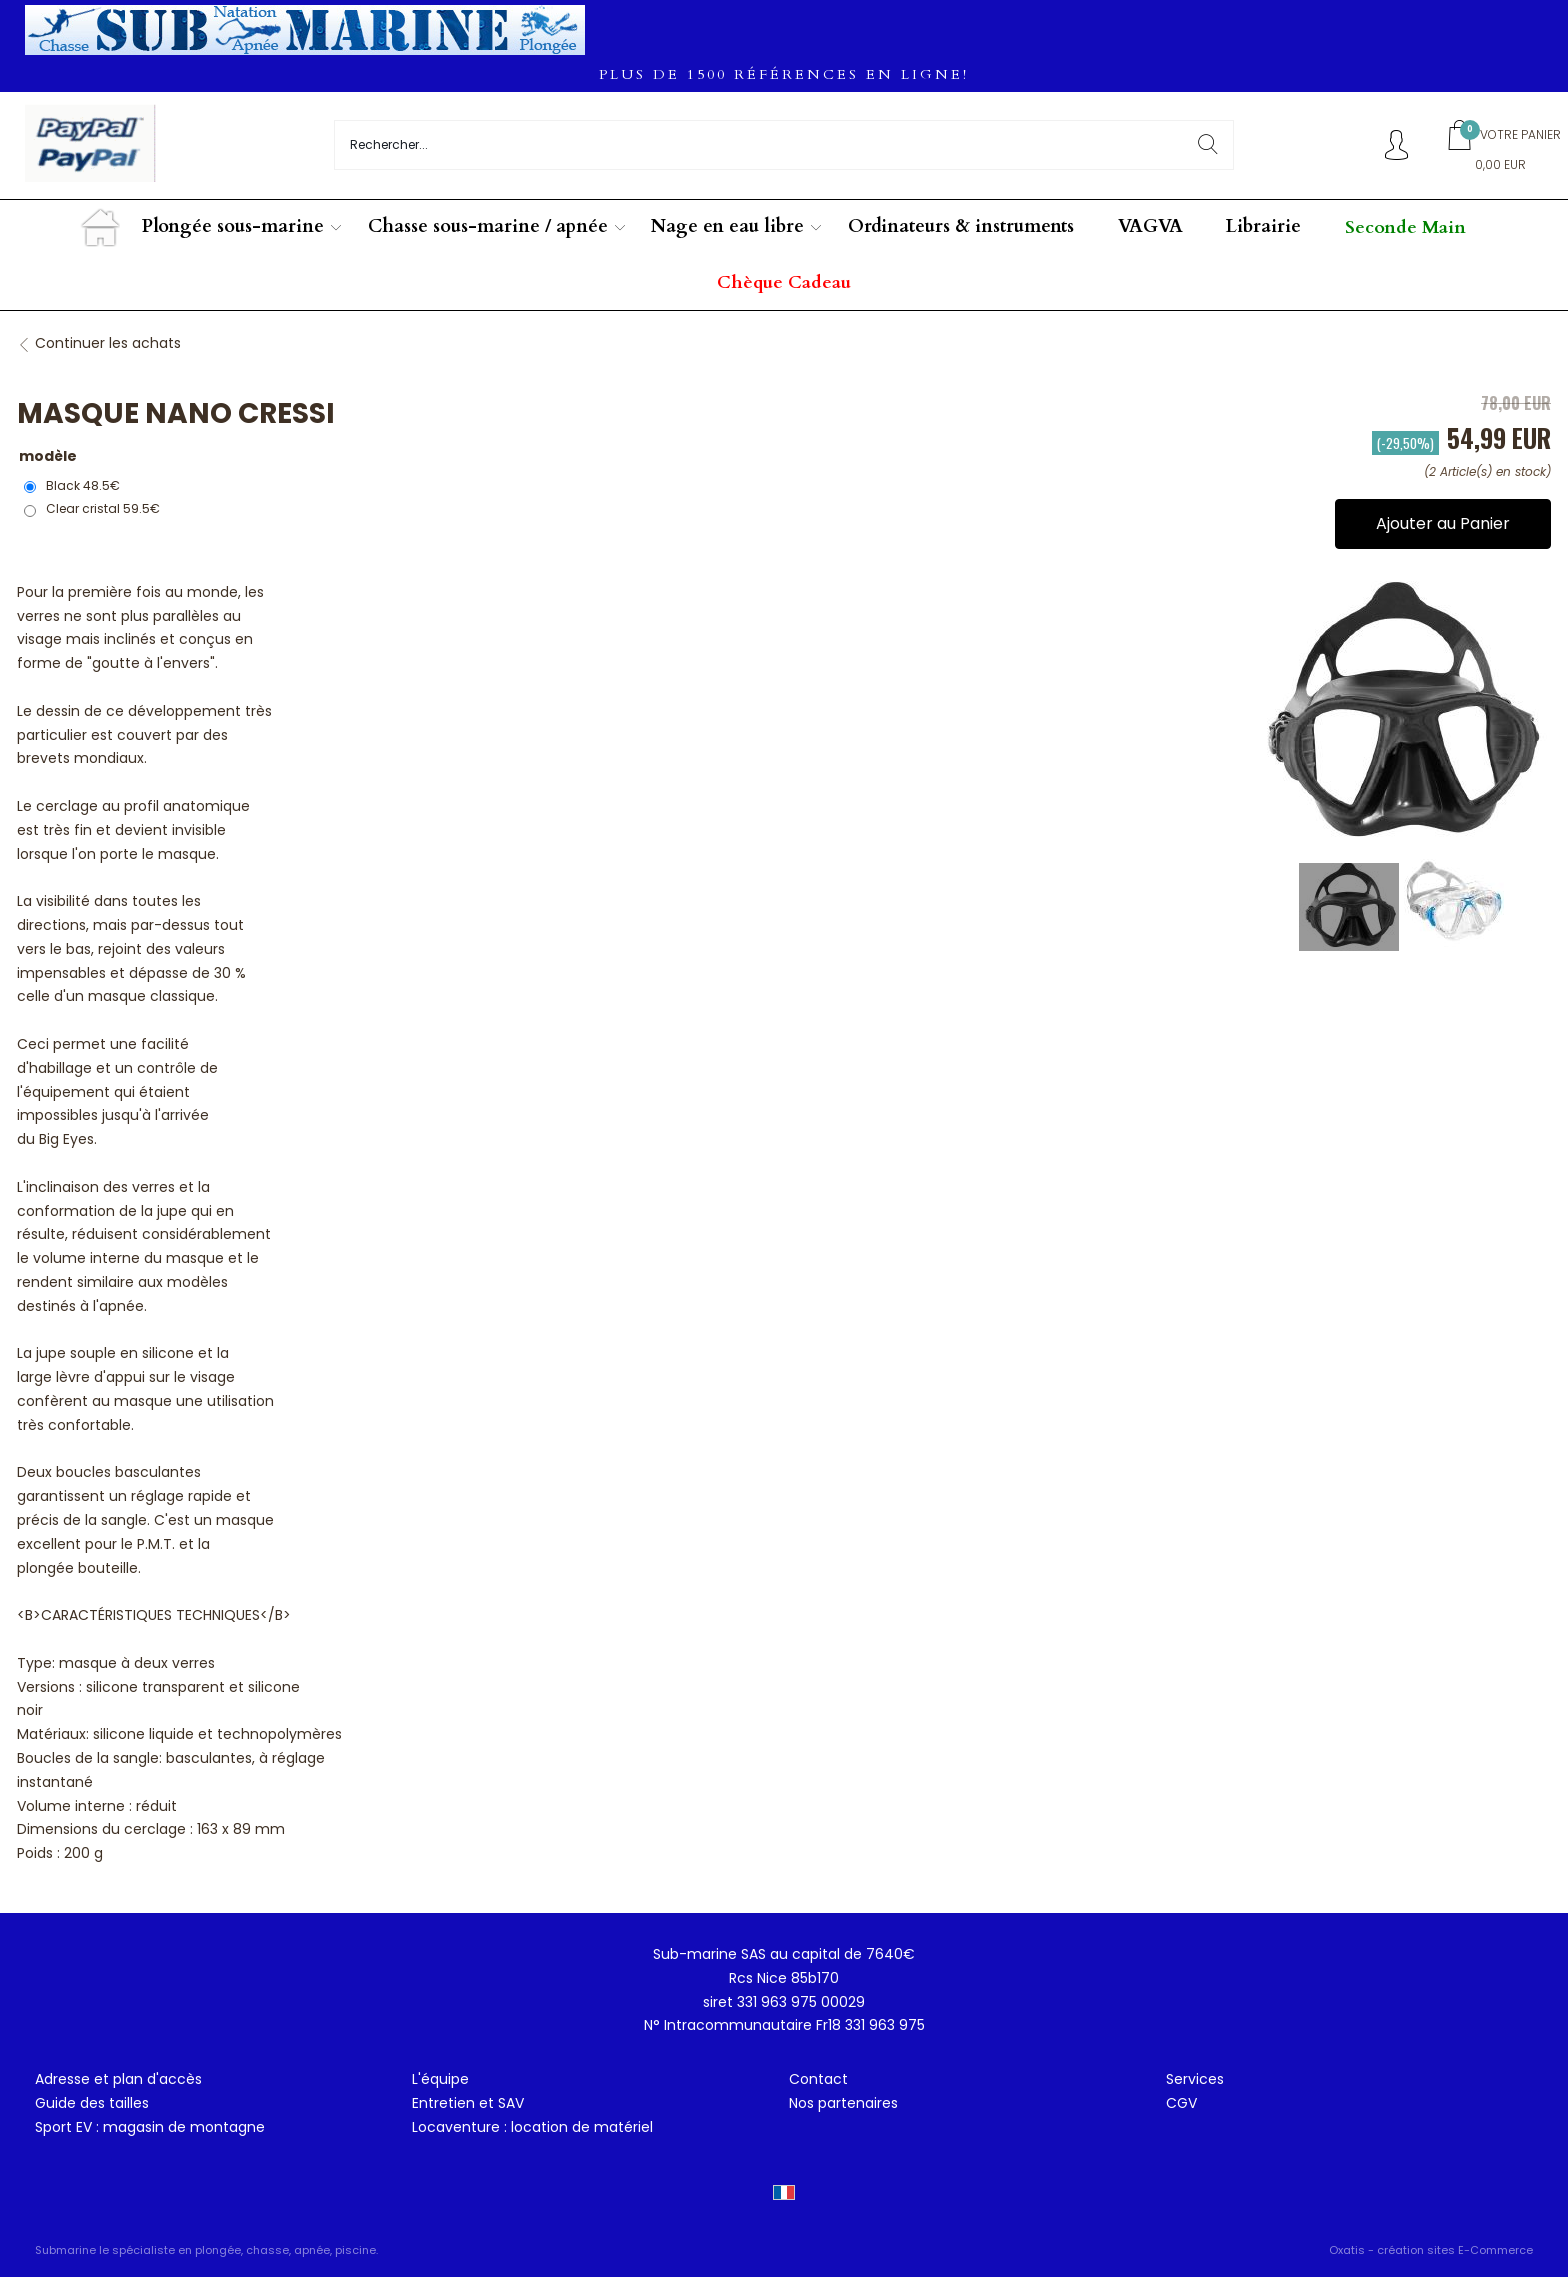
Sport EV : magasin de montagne (150, 2127)
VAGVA (1150, 226)
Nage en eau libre (727, 226)
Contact (818, 2079)
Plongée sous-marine (233, 226)
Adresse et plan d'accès (118, 2079)
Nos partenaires (843, 2103)
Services (1195, 2079)
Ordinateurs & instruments (961, 226)
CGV (1181, 2103)
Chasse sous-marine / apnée (488, 226)
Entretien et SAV (468, 2103)
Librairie (1263, 226)
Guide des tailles (92, 2103)
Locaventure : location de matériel (532, 2127)
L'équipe (440, 2079)
